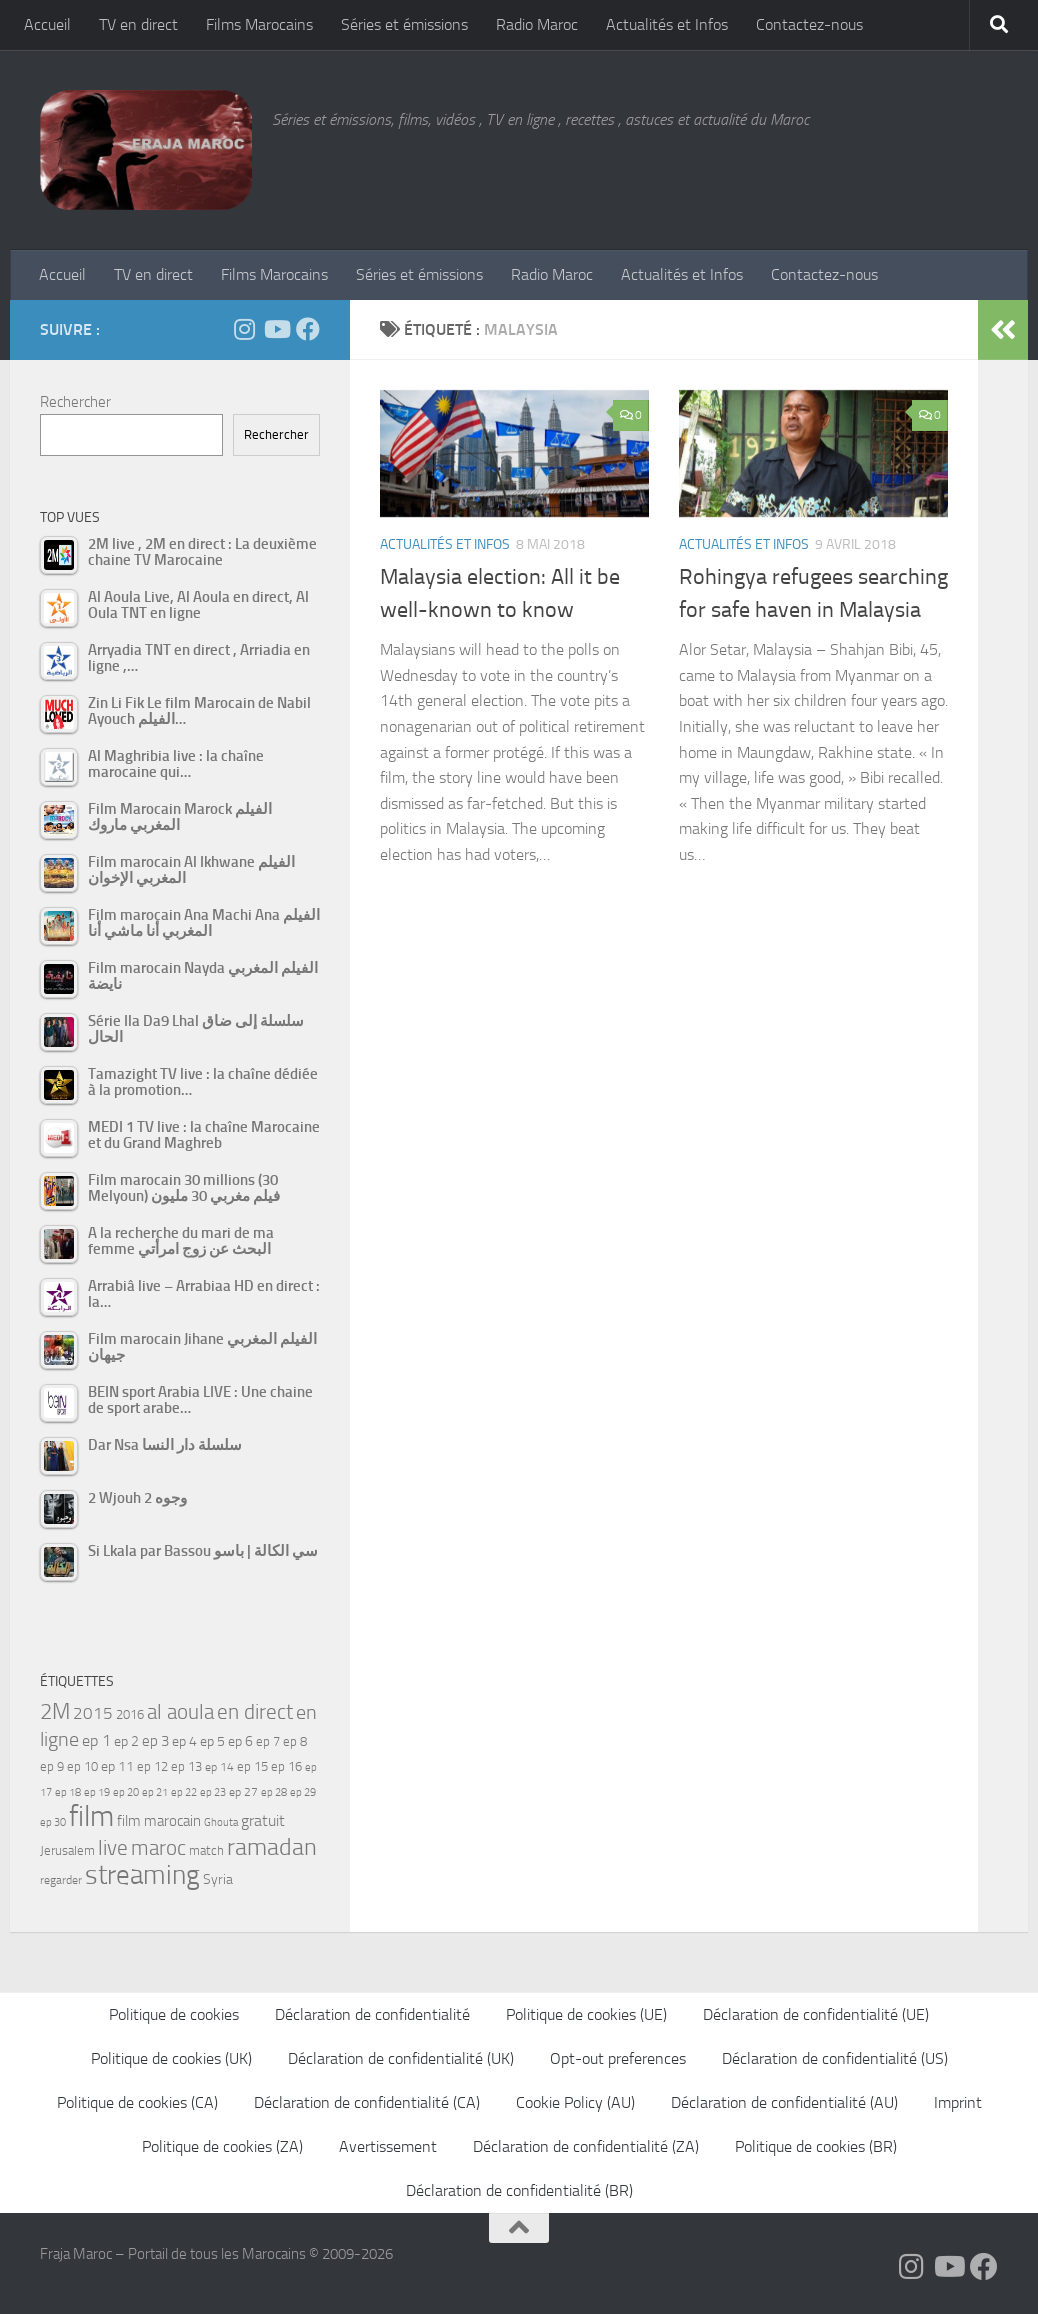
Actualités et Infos (667, 24)
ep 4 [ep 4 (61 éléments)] (184, 1741)
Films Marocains (259, 24)
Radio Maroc (537, 24)
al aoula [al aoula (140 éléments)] (180, 1712)
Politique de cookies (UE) (586, 2014)
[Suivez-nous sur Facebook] (308, 329)
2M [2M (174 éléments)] (55, 1711)
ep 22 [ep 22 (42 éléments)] (184, 1792)
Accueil (47, 24)
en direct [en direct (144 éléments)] (255, 1712)
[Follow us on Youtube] (276, 329)
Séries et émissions (404, 24)
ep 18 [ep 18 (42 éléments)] (68, 1792)
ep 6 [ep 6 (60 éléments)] (240, 1741)
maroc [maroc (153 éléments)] (158, 1847)
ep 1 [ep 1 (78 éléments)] (96, 1740)
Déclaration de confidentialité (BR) (519, 2190)
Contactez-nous (809, 24)
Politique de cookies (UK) (171, 2058)
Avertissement (388, 2146)
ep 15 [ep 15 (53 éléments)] (252, 1766)
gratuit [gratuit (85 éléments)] (263, 1820)
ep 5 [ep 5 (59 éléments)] (212, 1741)
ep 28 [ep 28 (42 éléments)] (274, 1792)
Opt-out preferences (618, 2058)
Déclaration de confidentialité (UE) (816, 2014)
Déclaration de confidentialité (372, 2014)
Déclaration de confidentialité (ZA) (586, 2146)
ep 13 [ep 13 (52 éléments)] (186, 1766)
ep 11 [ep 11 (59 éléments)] (117, 1766)
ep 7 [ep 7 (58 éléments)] (268, 1741)
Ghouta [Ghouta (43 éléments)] (221, 1822)
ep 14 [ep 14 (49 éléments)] (219, 1767)
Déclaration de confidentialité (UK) (401, 2058)
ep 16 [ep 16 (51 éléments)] (286, 1766)
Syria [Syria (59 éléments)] (218, 1879)
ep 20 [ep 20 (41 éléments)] (126, 1792)
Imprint (958, 2102)
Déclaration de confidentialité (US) (835, 2058)
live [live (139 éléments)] (113, 1848)
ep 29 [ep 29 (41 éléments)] (303, 1792)
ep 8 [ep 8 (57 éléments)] (295, 1741)
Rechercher (75, 402)
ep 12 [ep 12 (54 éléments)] (152, 1766)
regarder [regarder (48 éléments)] (61, 1880)
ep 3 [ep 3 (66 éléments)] (155, 1741)
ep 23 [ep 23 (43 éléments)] (213, 1792)
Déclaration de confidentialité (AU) (784, 2102)
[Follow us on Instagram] (244, 329)
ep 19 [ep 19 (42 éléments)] (97, 1792)
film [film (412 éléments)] (91, 1816)
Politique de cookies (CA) (137, 2102)
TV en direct (138, 24)
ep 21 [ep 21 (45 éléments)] (155, 1792)
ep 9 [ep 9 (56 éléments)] (52, 1766)
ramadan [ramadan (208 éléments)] (272, 1847)
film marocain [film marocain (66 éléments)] (159, 1821)
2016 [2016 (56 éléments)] (130, 1714)
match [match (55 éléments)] (206, 1850)
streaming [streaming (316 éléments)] (142, 1875)
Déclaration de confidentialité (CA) (367, 2102)
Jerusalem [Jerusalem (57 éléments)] (67, 1850)
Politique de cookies (174, 2014)
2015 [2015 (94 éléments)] (93, 1713)
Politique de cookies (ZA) (222, 2146)
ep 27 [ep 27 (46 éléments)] (243, 1792)
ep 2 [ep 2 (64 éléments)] (126, 1741)
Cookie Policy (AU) (575, 2102)
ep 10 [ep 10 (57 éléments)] (82, 1766)
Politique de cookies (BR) (816, 2146)
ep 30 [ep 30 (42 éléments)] (53, 1822)
